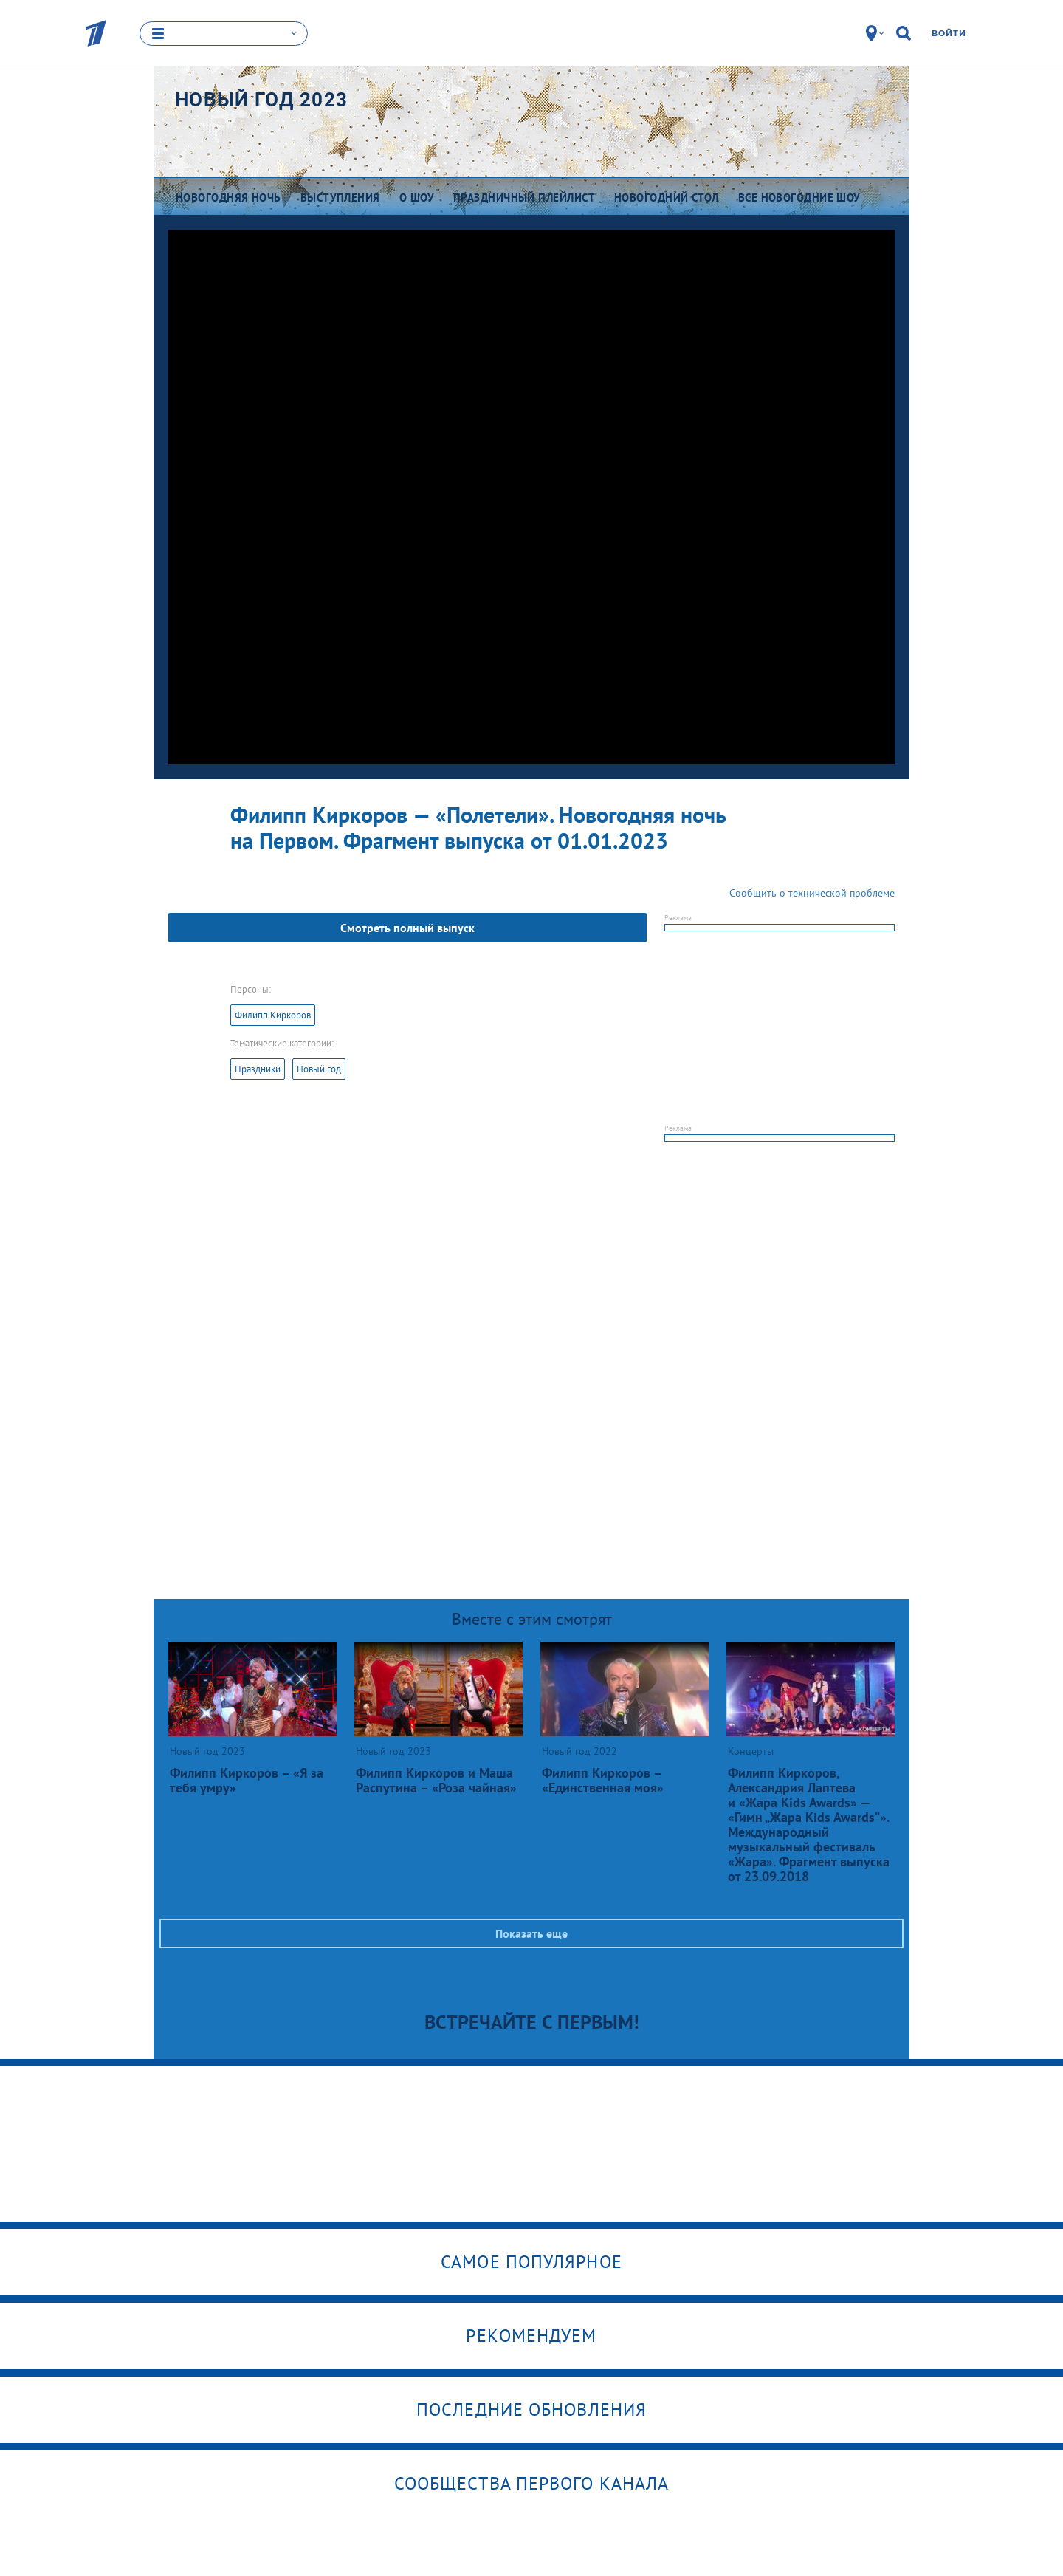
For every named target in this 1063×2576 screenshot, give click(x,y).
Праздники (258, 1069)
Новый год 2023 (261, 100)
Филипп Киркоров (273, 1015)
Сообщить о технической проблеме (812, 893)
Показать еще (531, 1933)
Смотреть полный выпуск (407, 927)
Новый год (319, 1069)
